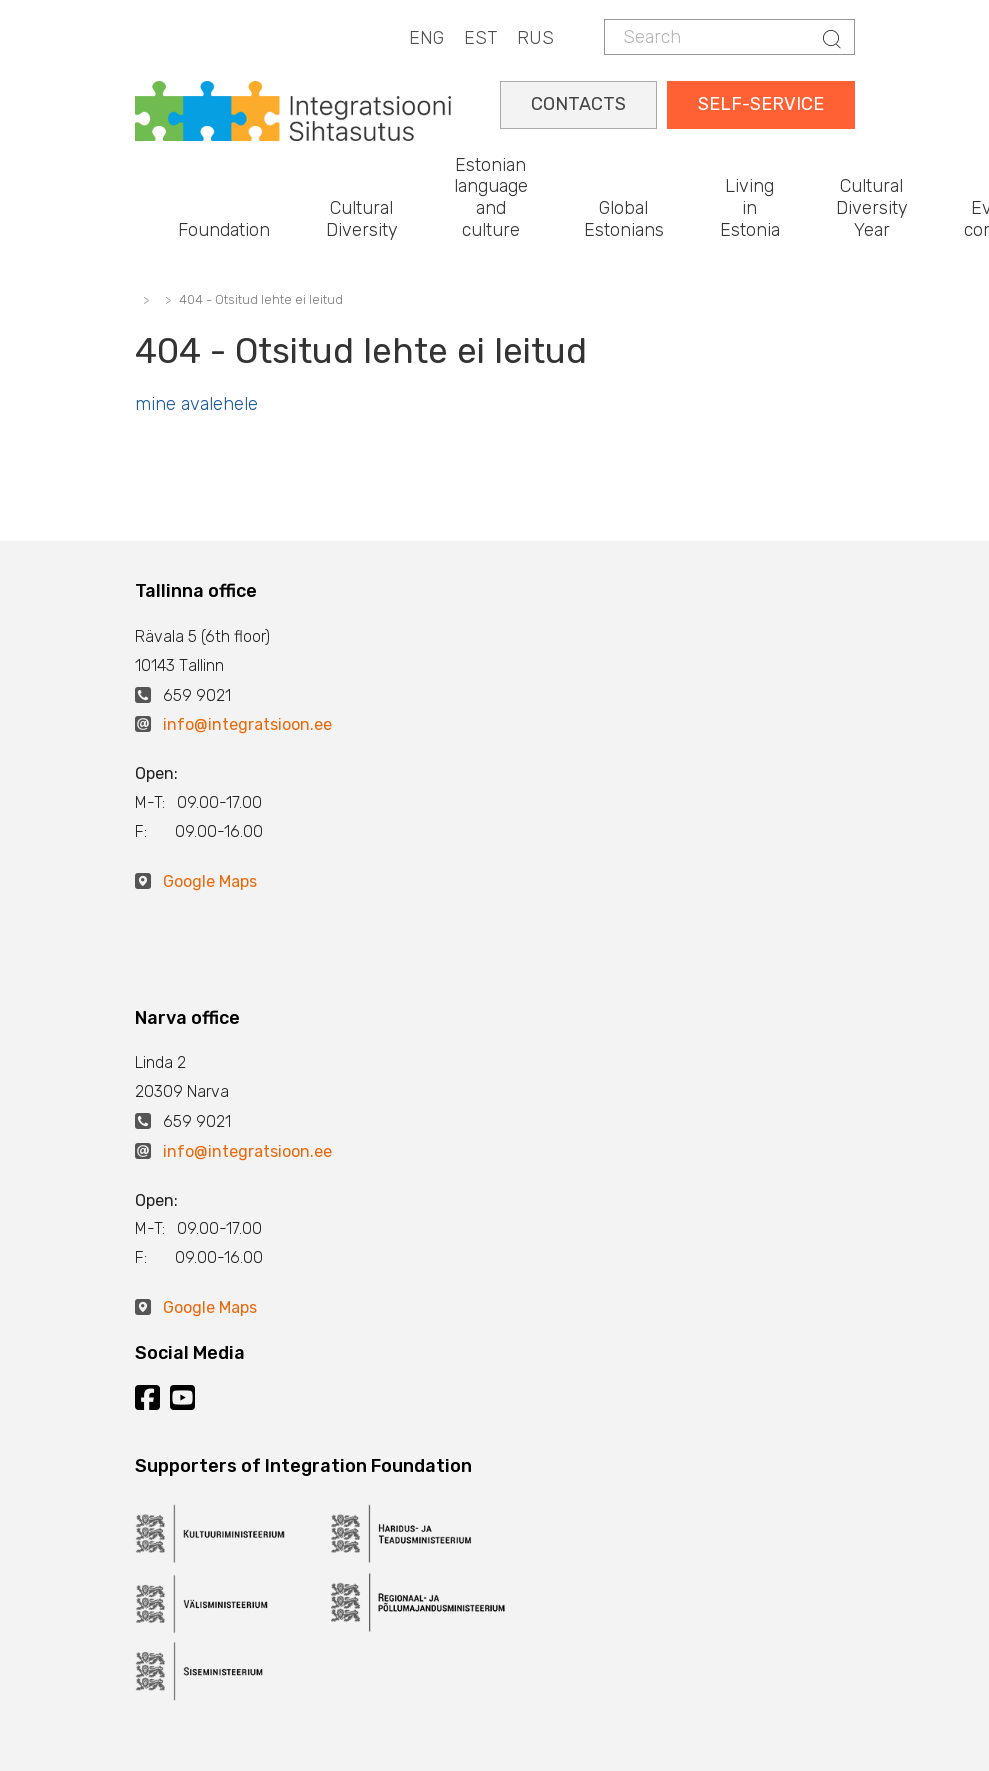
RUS (535, 38)
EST (480, 38)
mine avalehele (196, 404)
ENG (426, 38)
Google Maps (210, 881)
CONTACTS (578, 104)
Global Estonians (624, 219)
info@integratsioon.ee (247, 724)
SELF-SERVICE (761, 104)
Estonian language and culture (491, 197)
